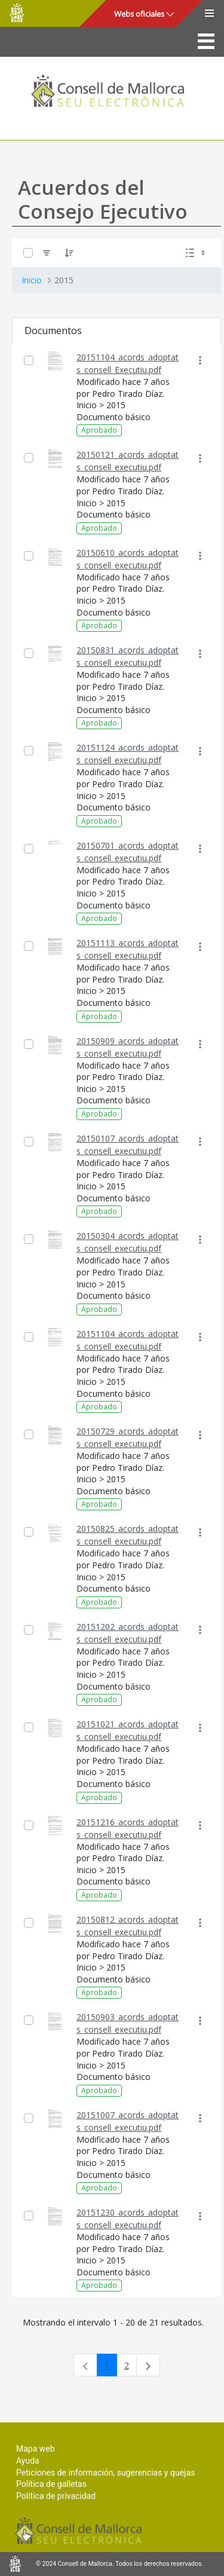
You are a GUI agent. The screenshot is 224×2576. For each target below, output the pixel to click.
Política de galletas (51, 2484)
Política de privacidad (56, 2496)
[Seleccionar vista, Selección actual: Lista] (196, 252)
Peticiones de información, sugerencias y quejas (105, 2472)
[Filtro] (46, 252)
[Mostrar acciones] (200, 360)
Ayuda (27, 2460)
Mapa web (35, 2448)
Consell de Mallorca (17, 13)
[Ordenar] (69, 252)
